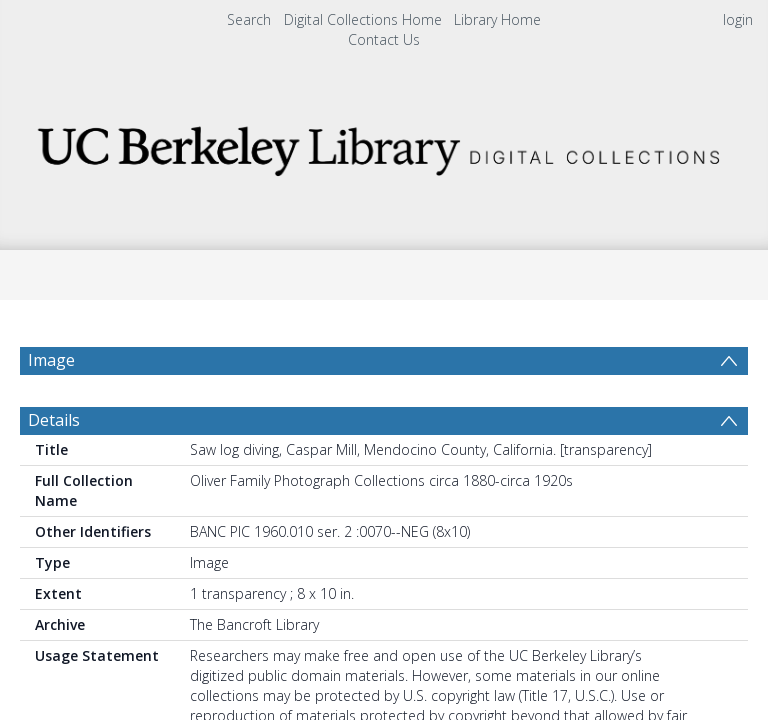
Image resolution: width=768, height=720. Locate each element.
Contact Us (384, 39)
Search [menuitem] (249, 19)
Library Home (497, 19)
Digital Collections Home (363, 19)
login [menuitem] (738, 19)
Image (51, 360)
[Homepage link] (383, 145)
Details (54, 420)
